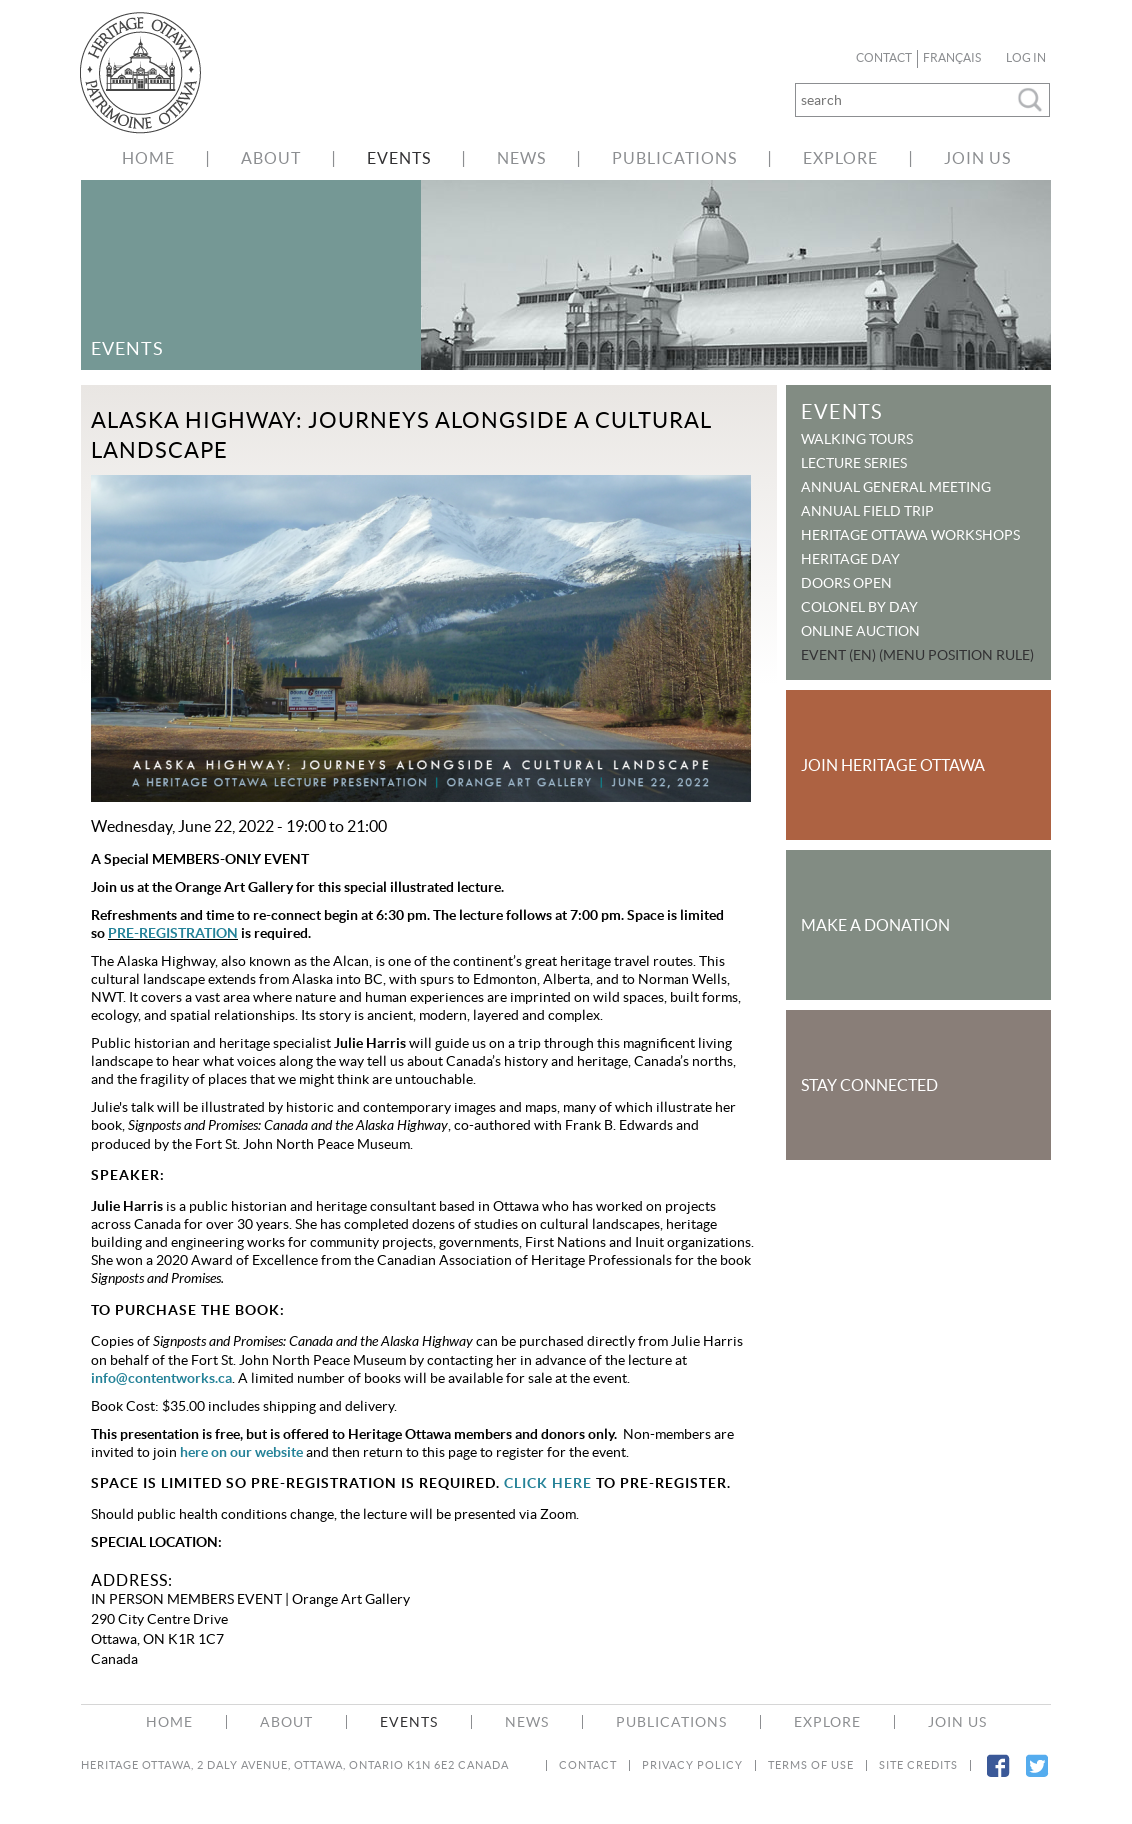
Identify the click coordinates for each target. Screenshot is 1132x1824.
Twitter (1036, 1777)
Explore (840, 158)
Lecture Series (854, 463)
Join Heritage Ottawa (893, 765)
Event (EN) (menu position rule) (917, 655)
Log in (1026, 58)
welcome (151, 72)
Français (952, 58)
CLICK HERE (548, 1483)
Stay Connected (869, 1085)
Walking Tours (857, 439)
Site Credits (918, 1765)
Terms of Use (811, 1765)
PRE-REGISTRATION (173, 933)
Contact (884, 58)
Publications (674, 158)
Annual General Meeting (896, 487)
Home (148, 158)
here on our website (241, 1452)
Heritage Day (850, 559)
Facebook (997, 1777)
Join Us (977, 158)
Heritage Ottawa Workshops (910, 535)
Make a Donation (875, 925)
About (271, 158)
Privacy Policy (692, 1765)
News (521, 158)
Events (399, 158)
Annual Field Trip (867, 511)
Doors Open (846, 583)
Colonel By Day (859, 607)
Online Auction (860, 631)
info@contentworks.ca (161, 1378)
